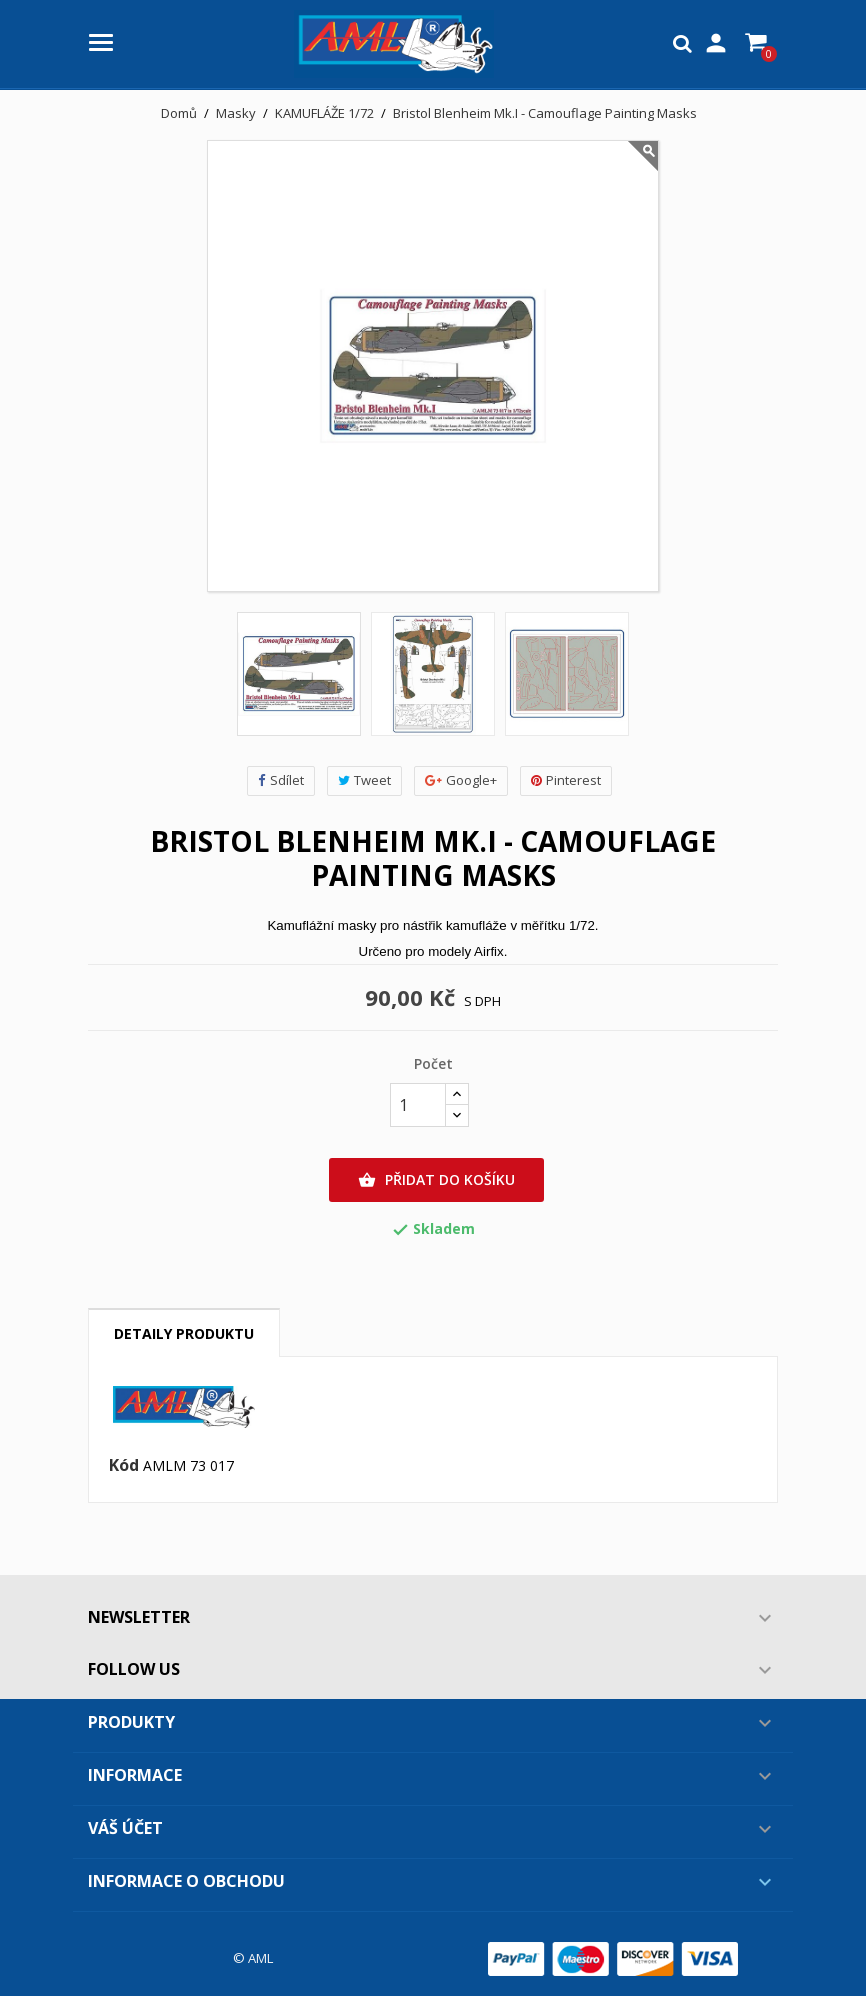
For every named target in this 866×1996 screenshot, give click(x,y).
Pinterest (566, 780)
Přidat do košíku (436, 1180)
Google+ (461, 780)
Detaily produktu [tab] (184, 1333)
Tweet (364, 780)
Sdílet (281, 780)
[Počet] (418, 1105)
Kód (124, 1466)
